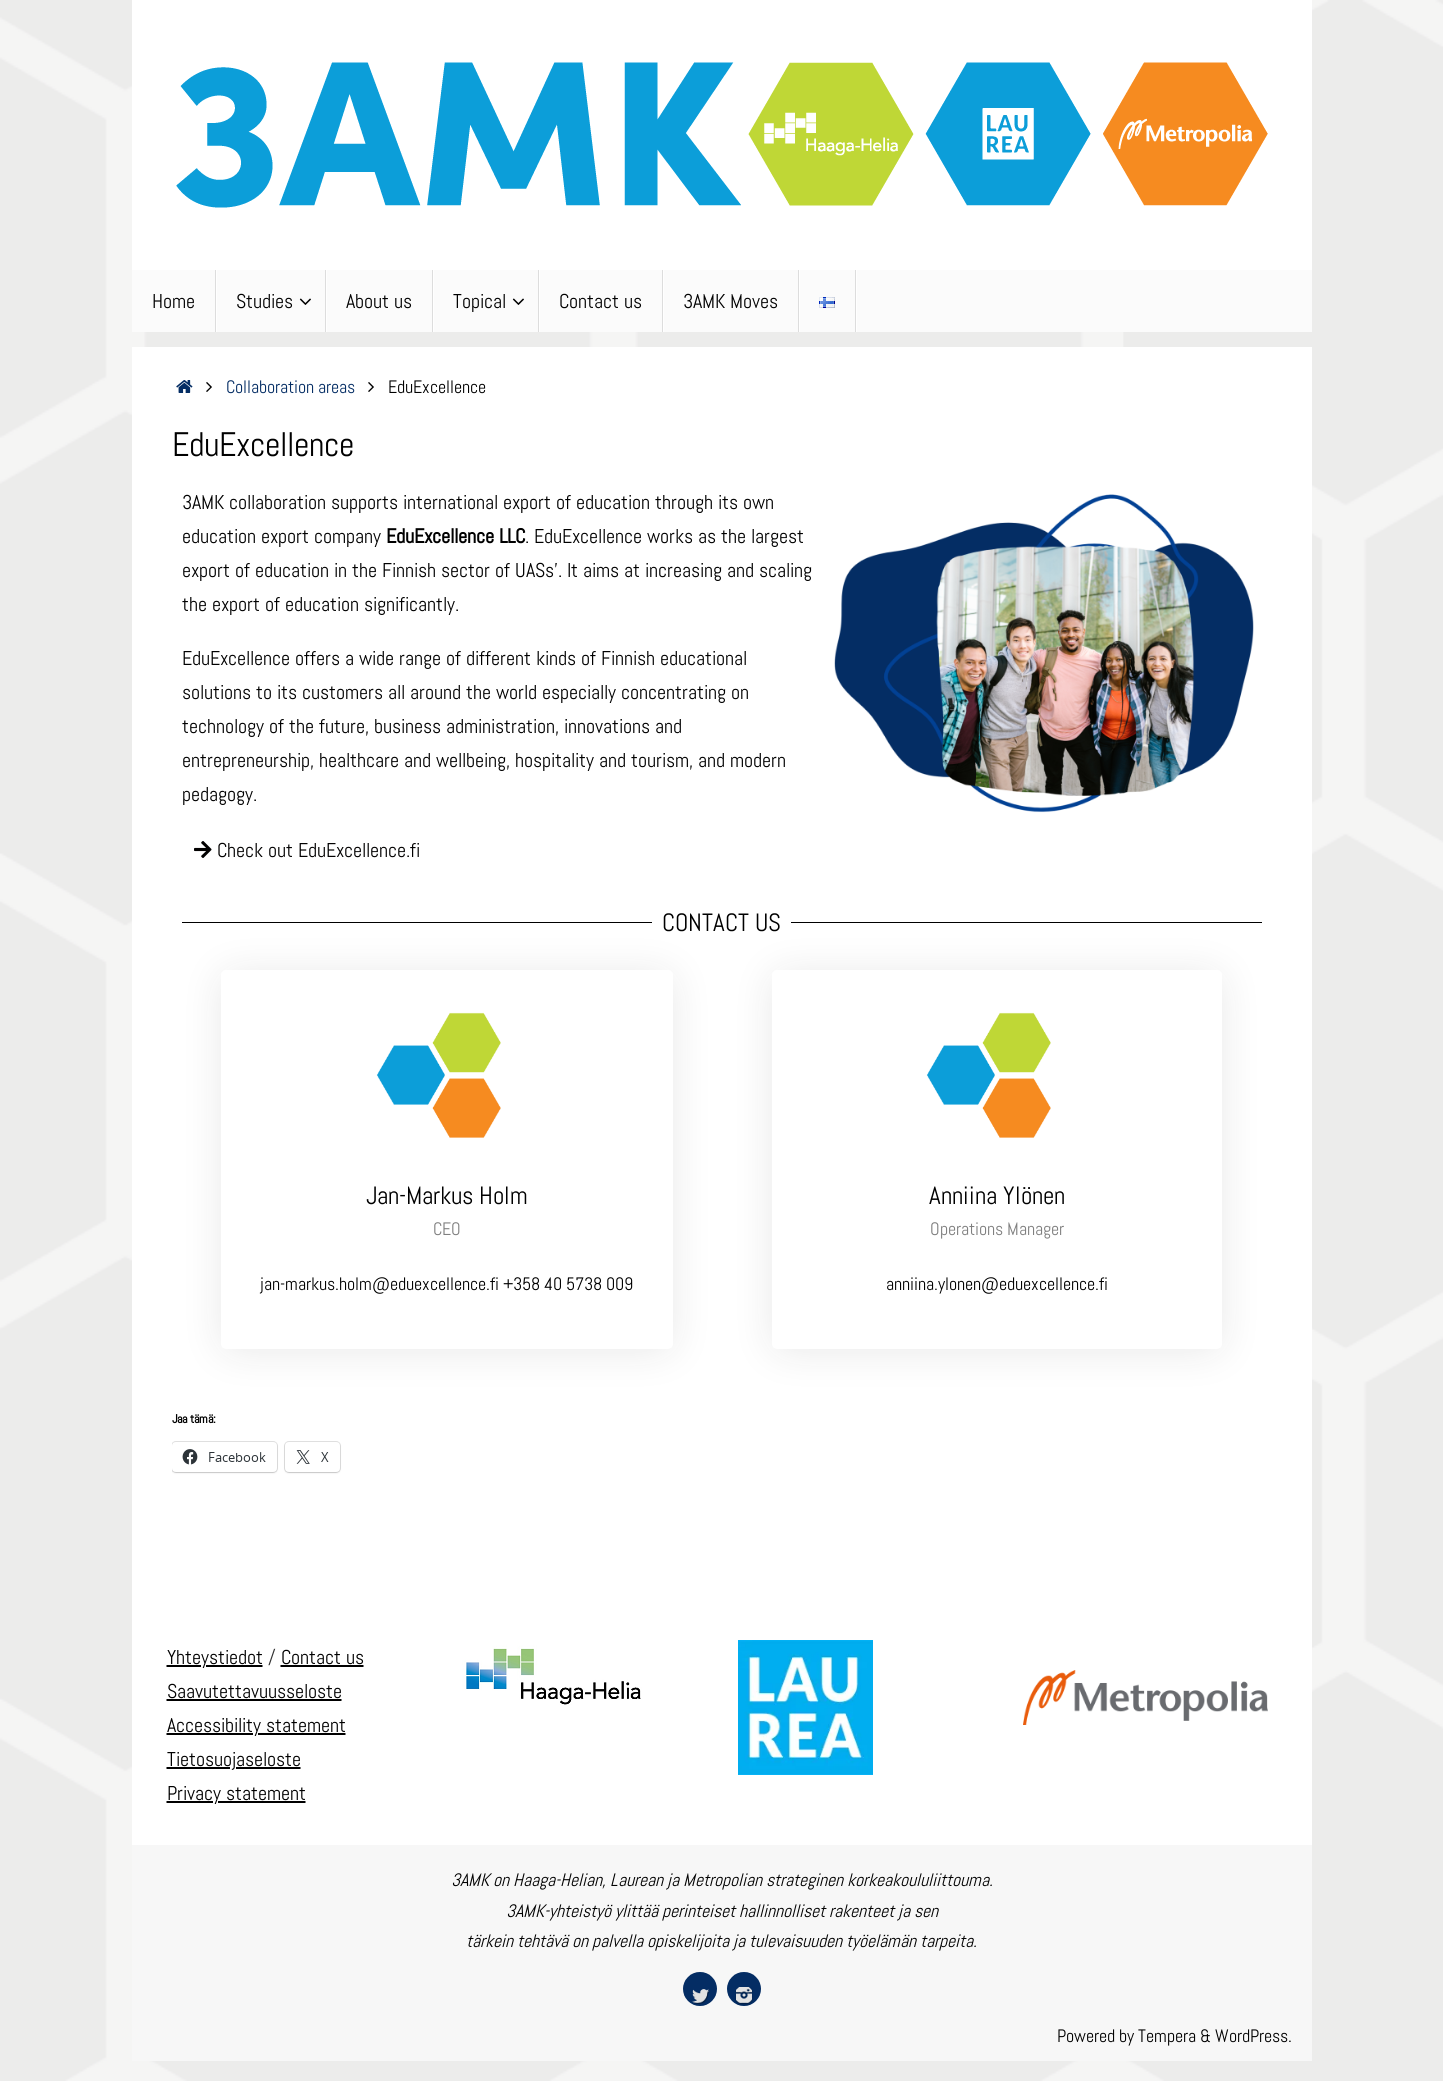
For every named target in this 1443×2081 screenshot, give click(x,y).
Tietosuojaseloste (234, 1759)
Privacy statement (236, 1793)
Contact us (322, 1657)
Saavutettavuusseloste (254, 1691)
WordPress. (1253, 2035)
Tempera (1167, 2035)
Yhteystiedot (215, 1657)
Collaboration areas (290, 386)
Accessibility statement (256, 1725)
